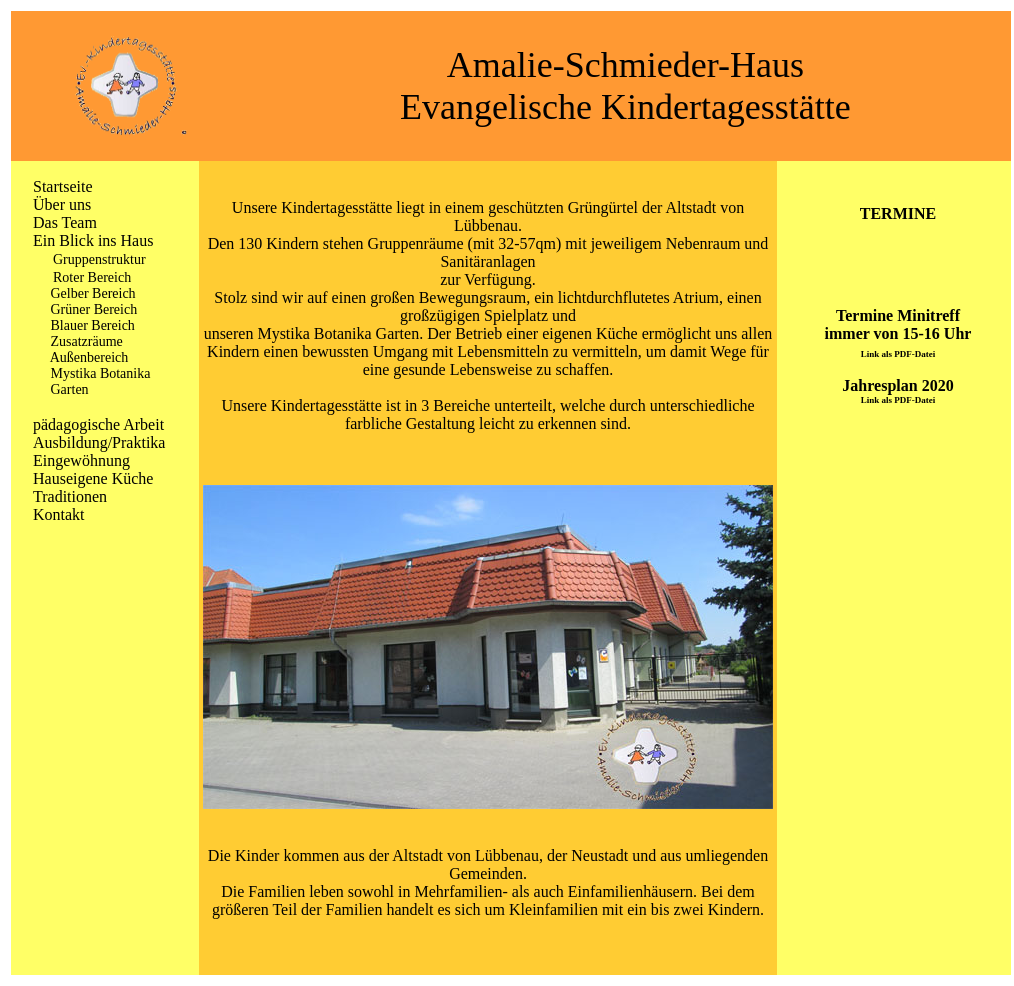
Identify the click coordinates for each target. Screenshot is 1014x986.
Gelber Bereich (93, 293)
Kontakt (59, 514)
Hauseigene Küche (93, 478)
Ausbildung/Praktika (99, 442)
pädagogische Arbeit (98, 424)
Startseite (63, 186)
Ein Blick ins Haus (93, 240)
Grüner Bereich (94, 309)
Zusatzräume (87, 341)
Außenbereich (89, 357)
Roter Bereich (92, 277)
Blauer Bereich (93, 325)
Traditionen (70, 496)
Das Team (65, 222)
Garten (70, 389)
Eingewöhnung (81, 460)
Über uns (62, 204)
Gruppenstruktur (99, 259)
